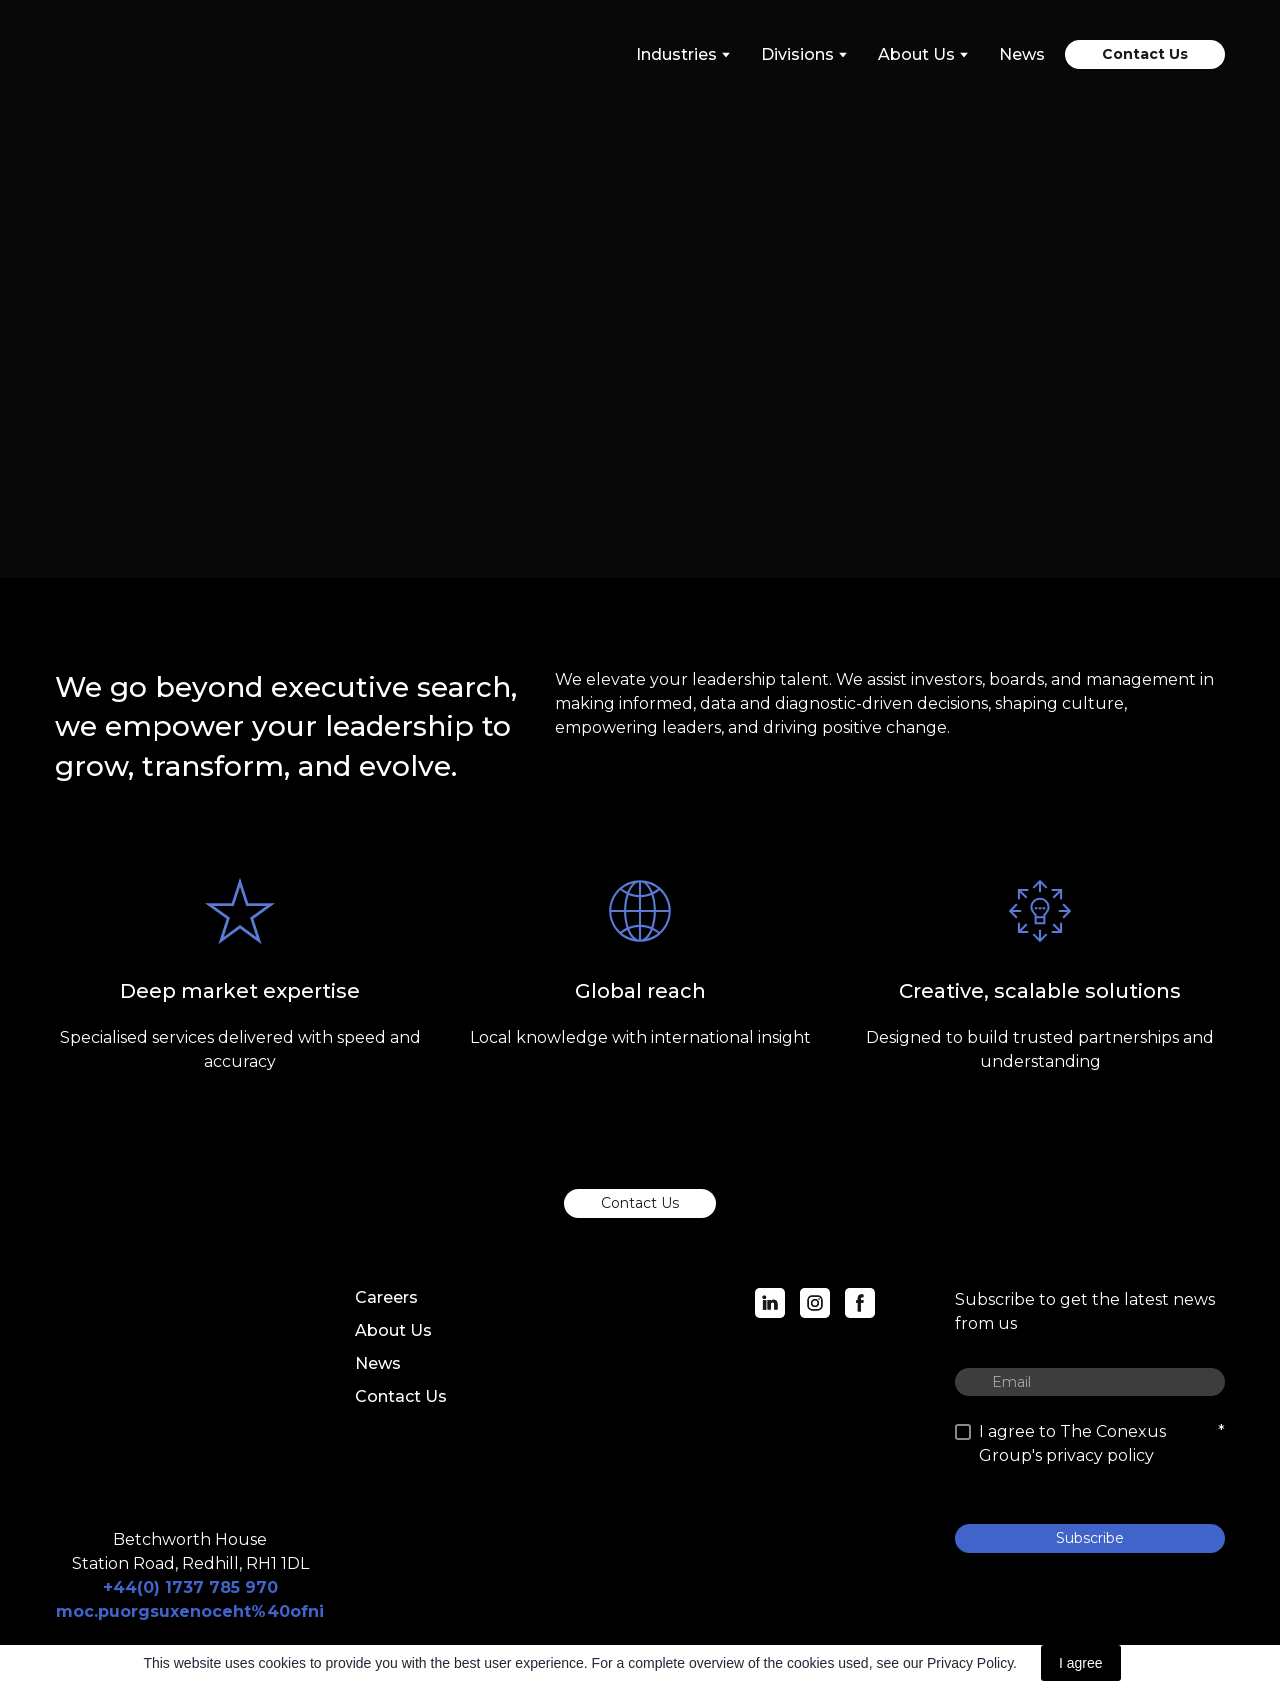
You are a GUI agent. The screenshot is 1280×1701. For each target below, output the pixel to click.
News (1022, 54)
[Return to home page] (144, 54)
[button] (1145, 54)
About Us (393, 1330)
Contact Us (401, 1396)
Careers (386, 1297)
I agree (1081, 1663)
